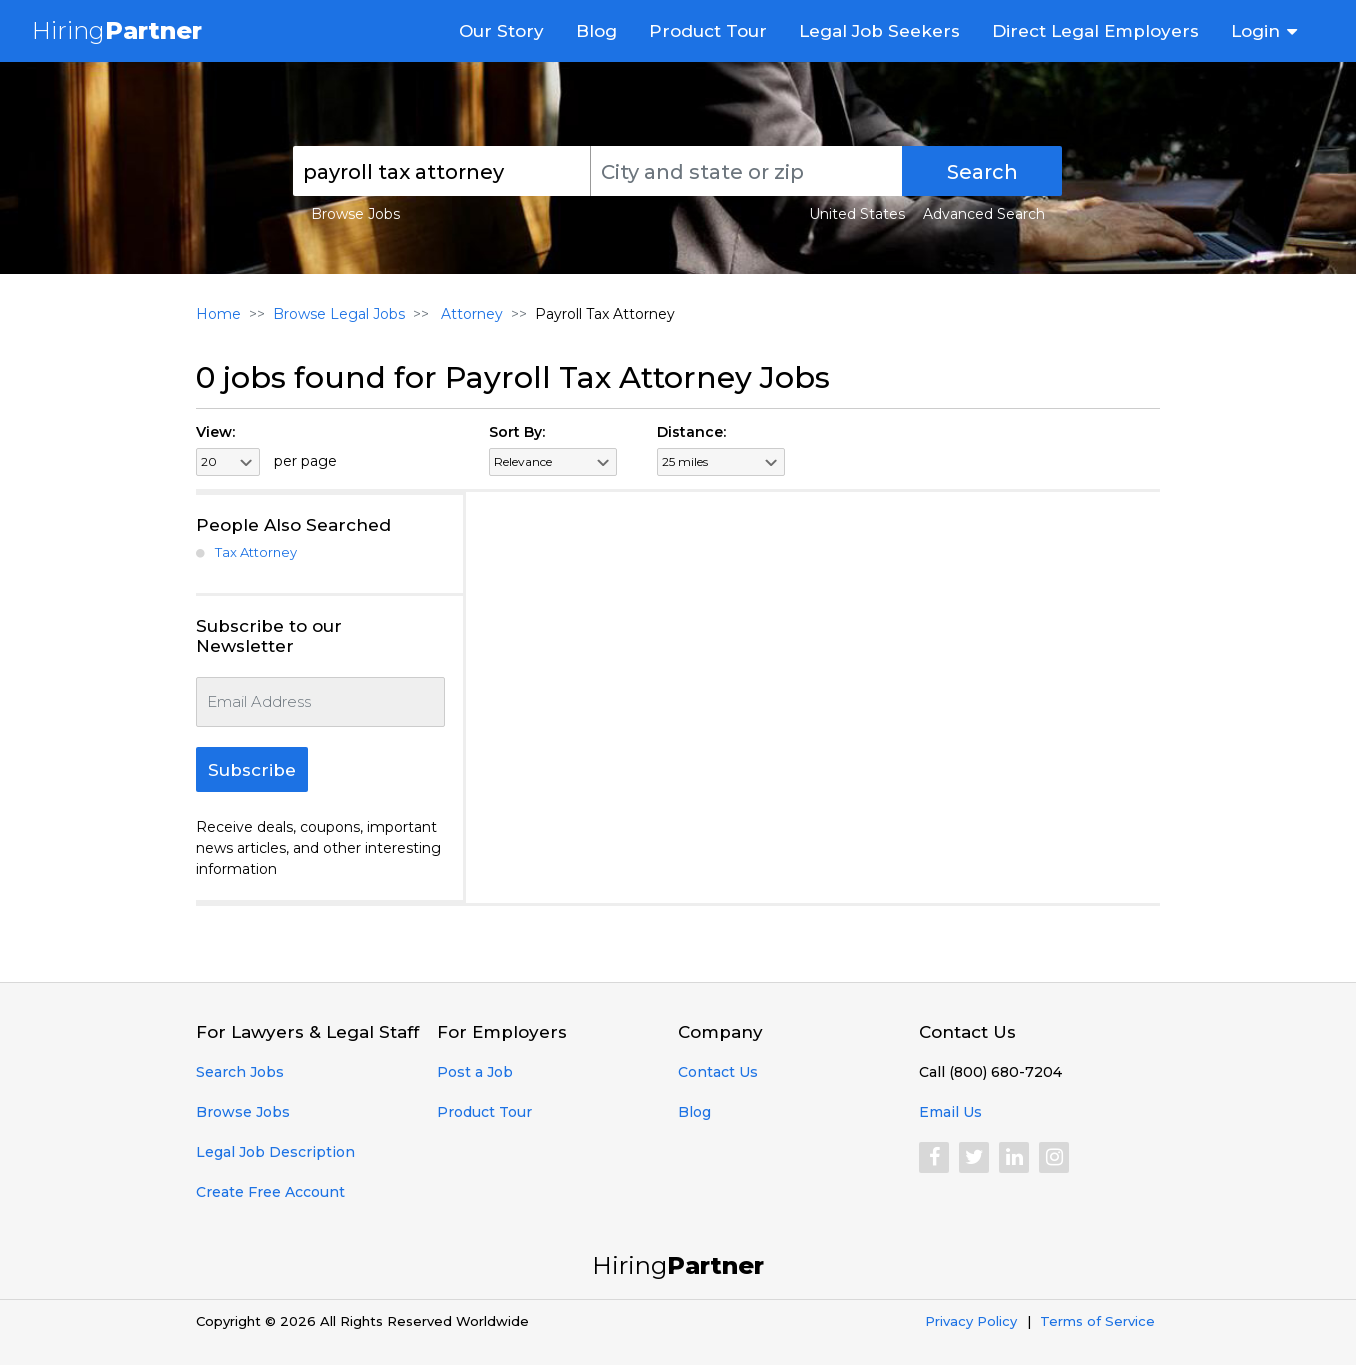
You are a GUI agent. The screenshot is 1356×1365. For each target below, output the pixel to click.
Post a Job (475, 1072)
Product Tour (708, 31)
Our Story (501, 31)
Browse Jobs (355, 214)
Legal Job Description (275, 1152)
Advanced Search (984, 214)
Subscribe (252, 770)
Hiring (117, 30)
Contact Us (718, 1072)
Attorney (470, 314)
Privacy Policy (971, 1321)
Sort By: (517, 432)
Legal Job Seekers (879, 31)
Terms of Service (1097, 1321)
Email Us (950, 1112)
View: (215, 432)
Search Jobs (240, 1072)
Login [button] (1255, 31)
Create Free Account (270, 1192)
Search (982, 172)
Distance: (691, 432)
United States (857, 214)
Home (218, 314)
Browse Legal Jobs (339, 314)
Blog (596, 31)
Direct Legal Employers (1095, 31)
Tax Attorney (256, 552)
